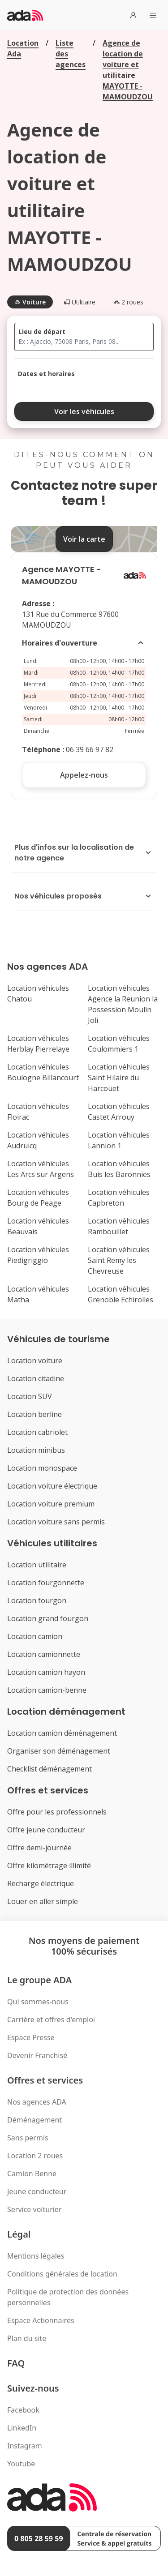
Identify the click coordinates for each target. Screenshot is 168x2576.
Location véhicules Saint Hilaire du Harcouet (119, 1077)
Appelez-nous (84, 775)
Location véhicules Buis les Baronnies (119, 1169)
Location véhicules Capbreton (119, 1197)
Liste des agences (71, 53)
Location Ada (23, 48)
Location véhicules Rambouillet (119, 1226)
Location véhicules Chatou (38, 993)
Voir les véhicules (84, 411)
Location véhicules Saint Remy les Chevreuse (119, 1260)
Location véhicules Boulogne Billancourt (43, 1072)
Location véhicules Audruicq (38, 1140)
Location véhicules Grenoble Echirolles (120, 1294)
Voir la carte (84, 539)
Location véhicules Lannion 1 (119, 1140)
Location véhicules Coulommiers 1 (119, 1043)
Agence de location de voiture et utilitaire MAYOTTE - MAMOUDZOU (128, 70)
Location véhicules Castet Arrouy (119, 1111)
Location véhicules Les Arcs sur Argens (40, 1169)
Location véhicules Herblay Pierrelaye (38, 1043)
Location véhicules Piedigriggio (38, 1255)
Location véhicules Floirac (38, 1111)
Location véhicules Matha (38, 1294)
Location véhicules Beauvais (38, 1226)
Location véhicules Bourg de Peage (38, 1197)
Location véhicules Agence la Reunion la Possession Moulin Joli (123, 1004)
